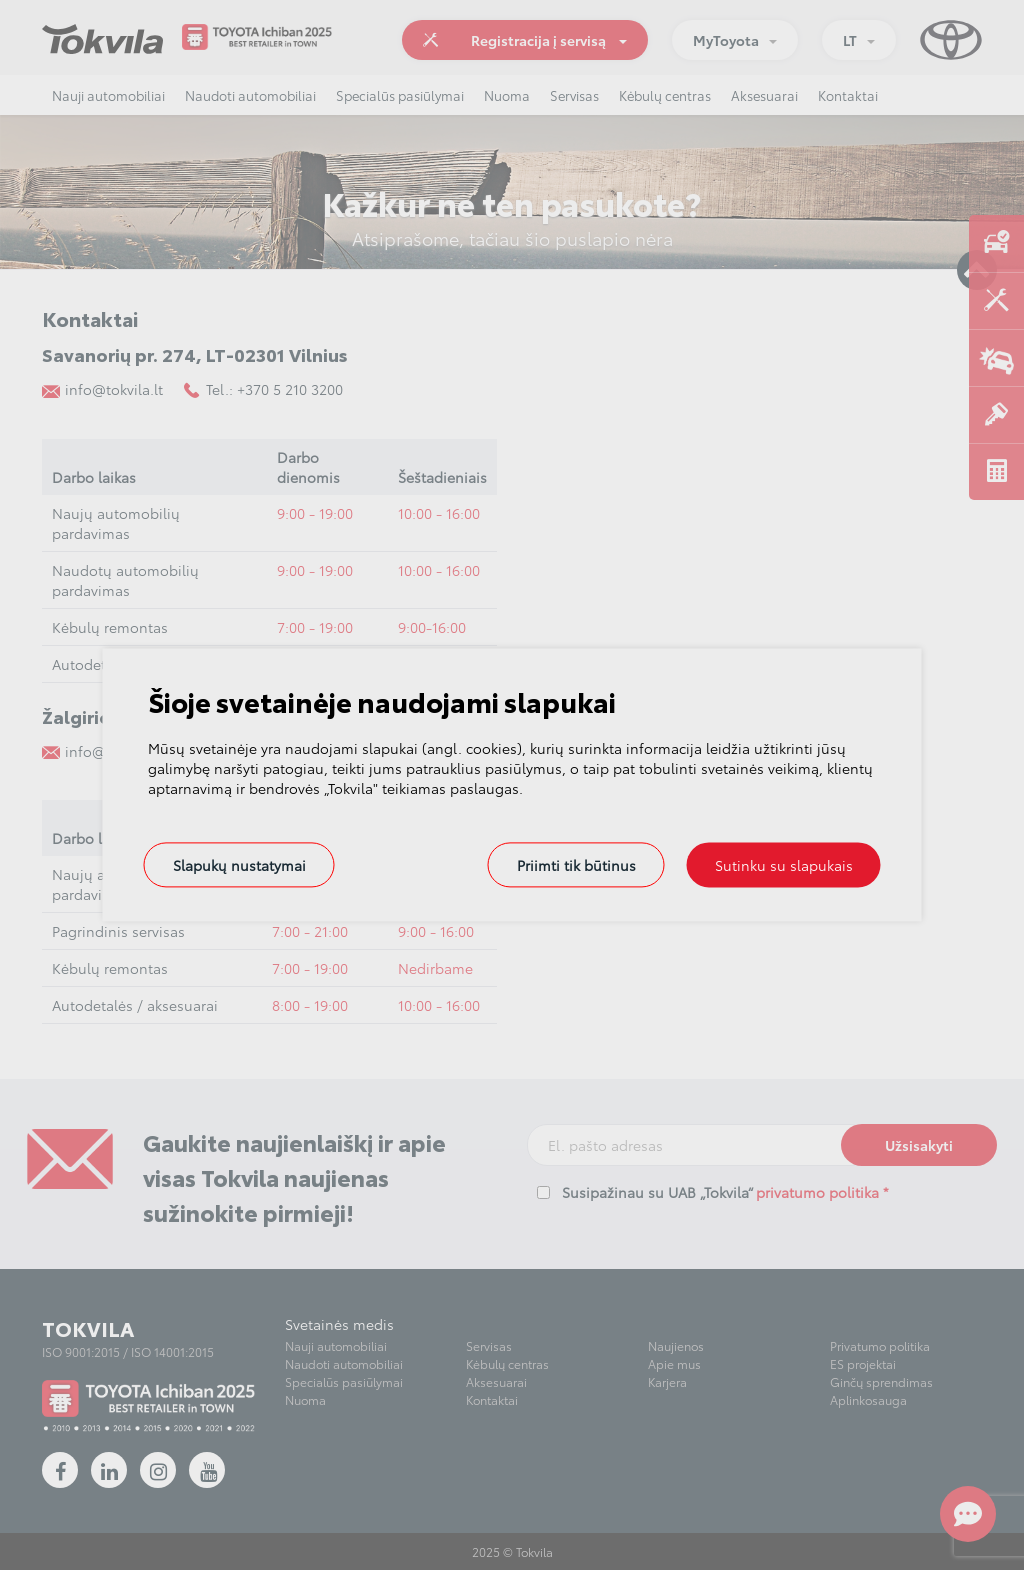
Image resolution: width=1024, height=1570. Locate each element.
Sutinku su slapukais (784, 865)
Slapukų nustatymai (239, 865)
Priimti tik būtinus (576, 865)
